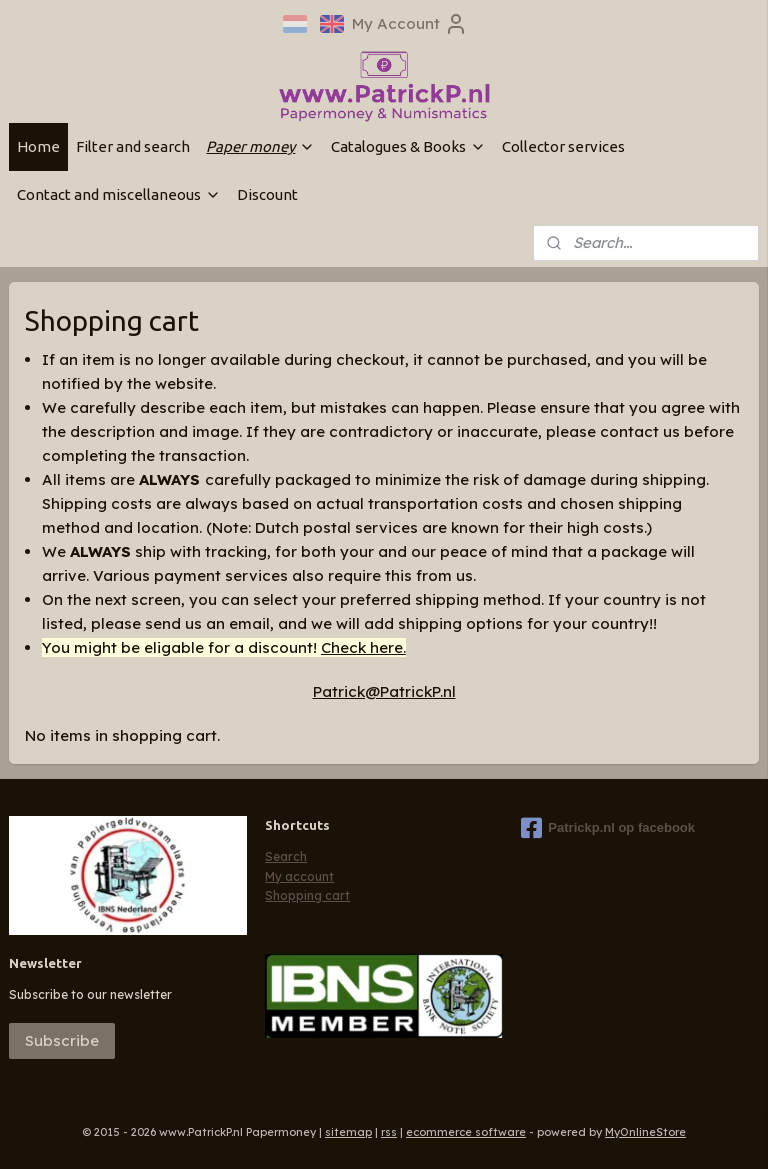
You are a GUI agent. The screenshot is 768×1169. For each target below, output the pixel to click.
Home (38, 146)
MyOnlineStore (645, 1132)
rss (389, 1132)
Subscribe (62, 1040)
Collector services (563, 146)
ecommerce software (466, 1132)
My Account (410, 24)
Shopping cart (307, 895)
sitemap (348, 1132)
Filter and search (133, 146)
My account (299, 876)
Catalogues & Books (408, 146)
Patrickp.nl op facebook (608, 828)
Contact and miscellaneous (119, 194)
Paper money (260, 146)
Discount (267, 194)
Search (286, 856)
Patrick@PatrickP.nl (384, 691)
